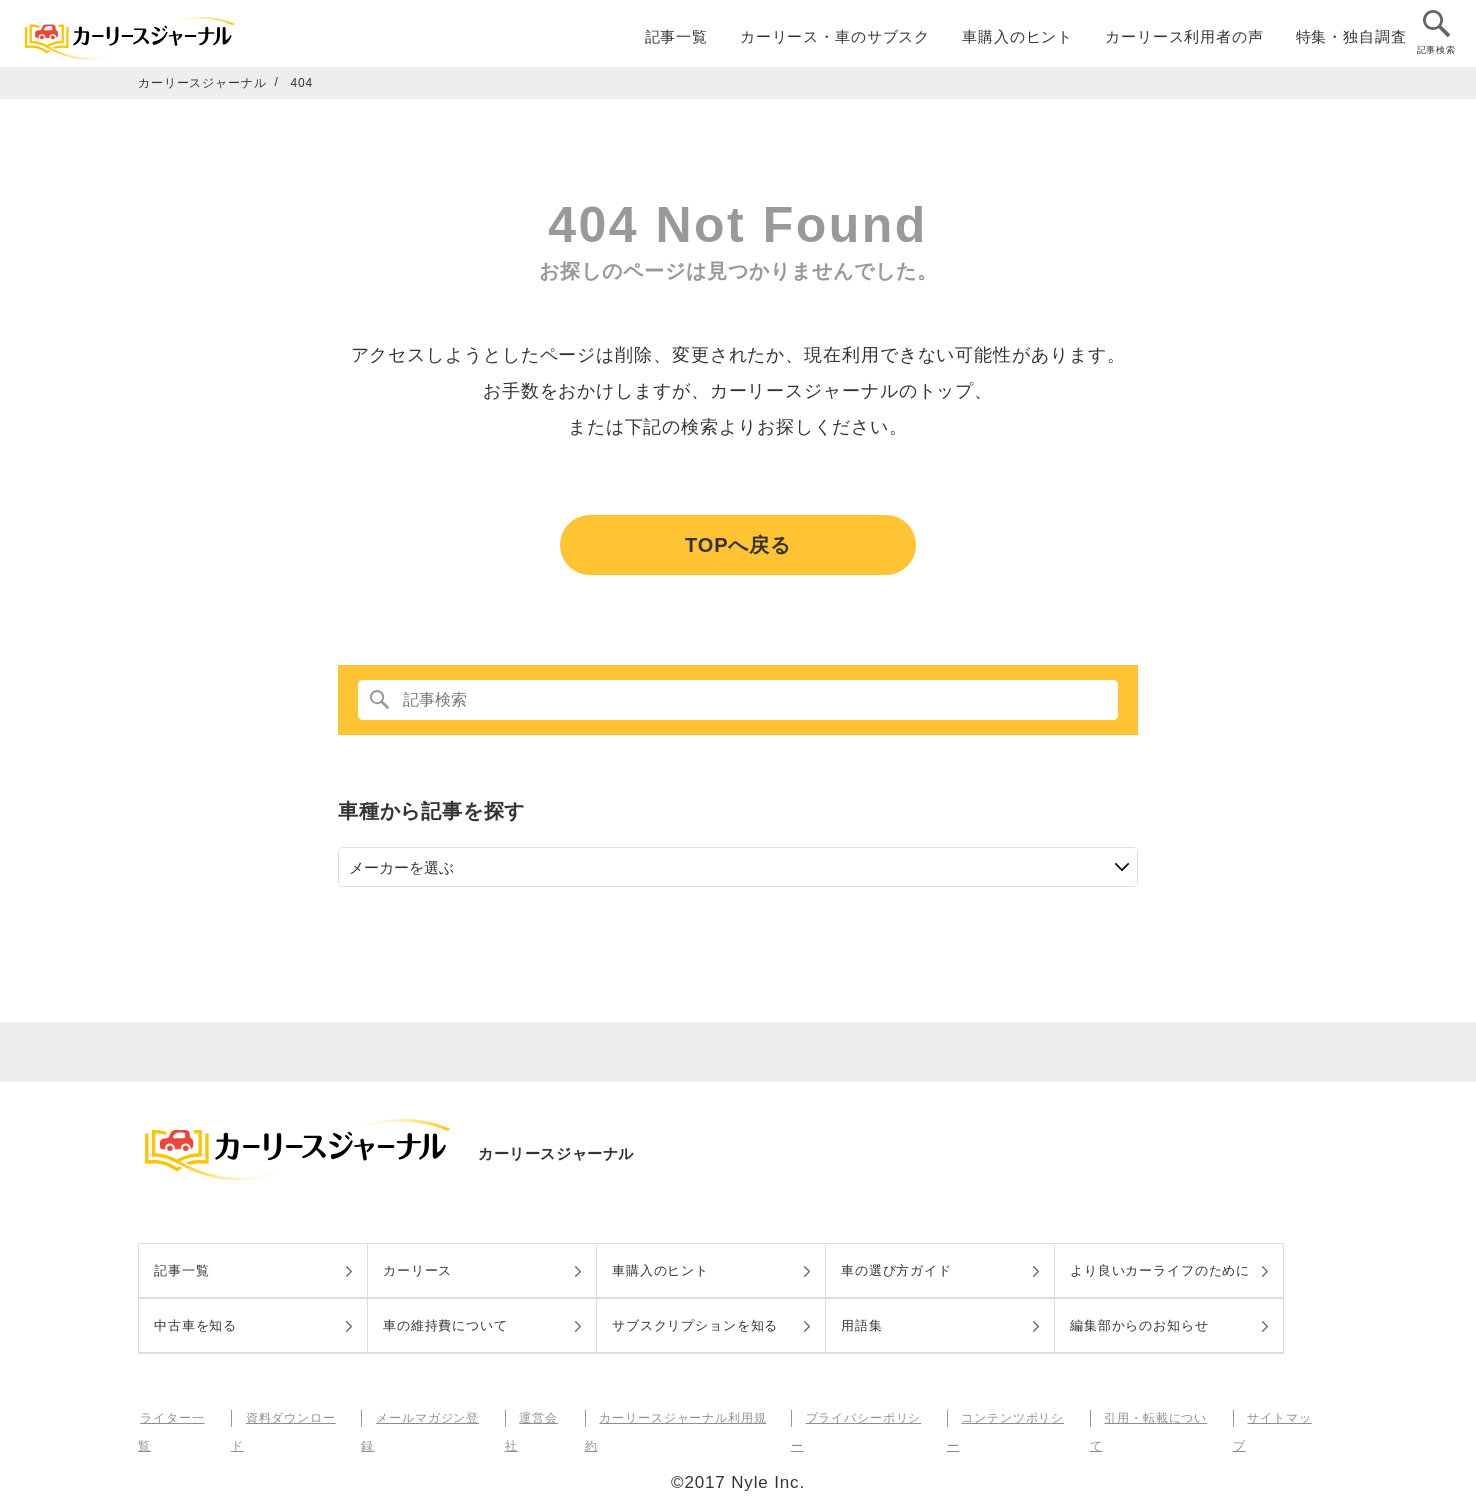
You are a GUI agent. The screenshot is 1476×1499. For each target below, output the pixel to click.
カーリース (417, 1270)
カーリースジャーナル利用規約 (683, 1418)
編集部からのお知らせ (1139, 1325)
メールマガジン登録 (430, 1418)
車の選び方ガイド (896, 1270)
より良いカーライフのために (1160, 1270)
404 (302, 83)
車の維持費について (445, 1325)
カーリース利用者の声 (1184, 41)
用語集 (862, 1325)
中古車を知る (195, 1325)
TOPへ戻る (738, 545)
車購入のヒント (1017, 41)
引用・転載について (1156, 1418)
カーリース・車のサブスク (835, 41)
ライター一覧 (176, 1418)
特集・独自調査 (1351, 41)
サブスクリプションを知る (695, 1325)
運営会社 (540, 1418)
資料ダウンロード (293, 1418)
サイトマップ (1279, 1418)
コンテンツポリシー (1013, 1418)
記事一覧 (676, 41)
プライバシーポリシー (864, 1418)
